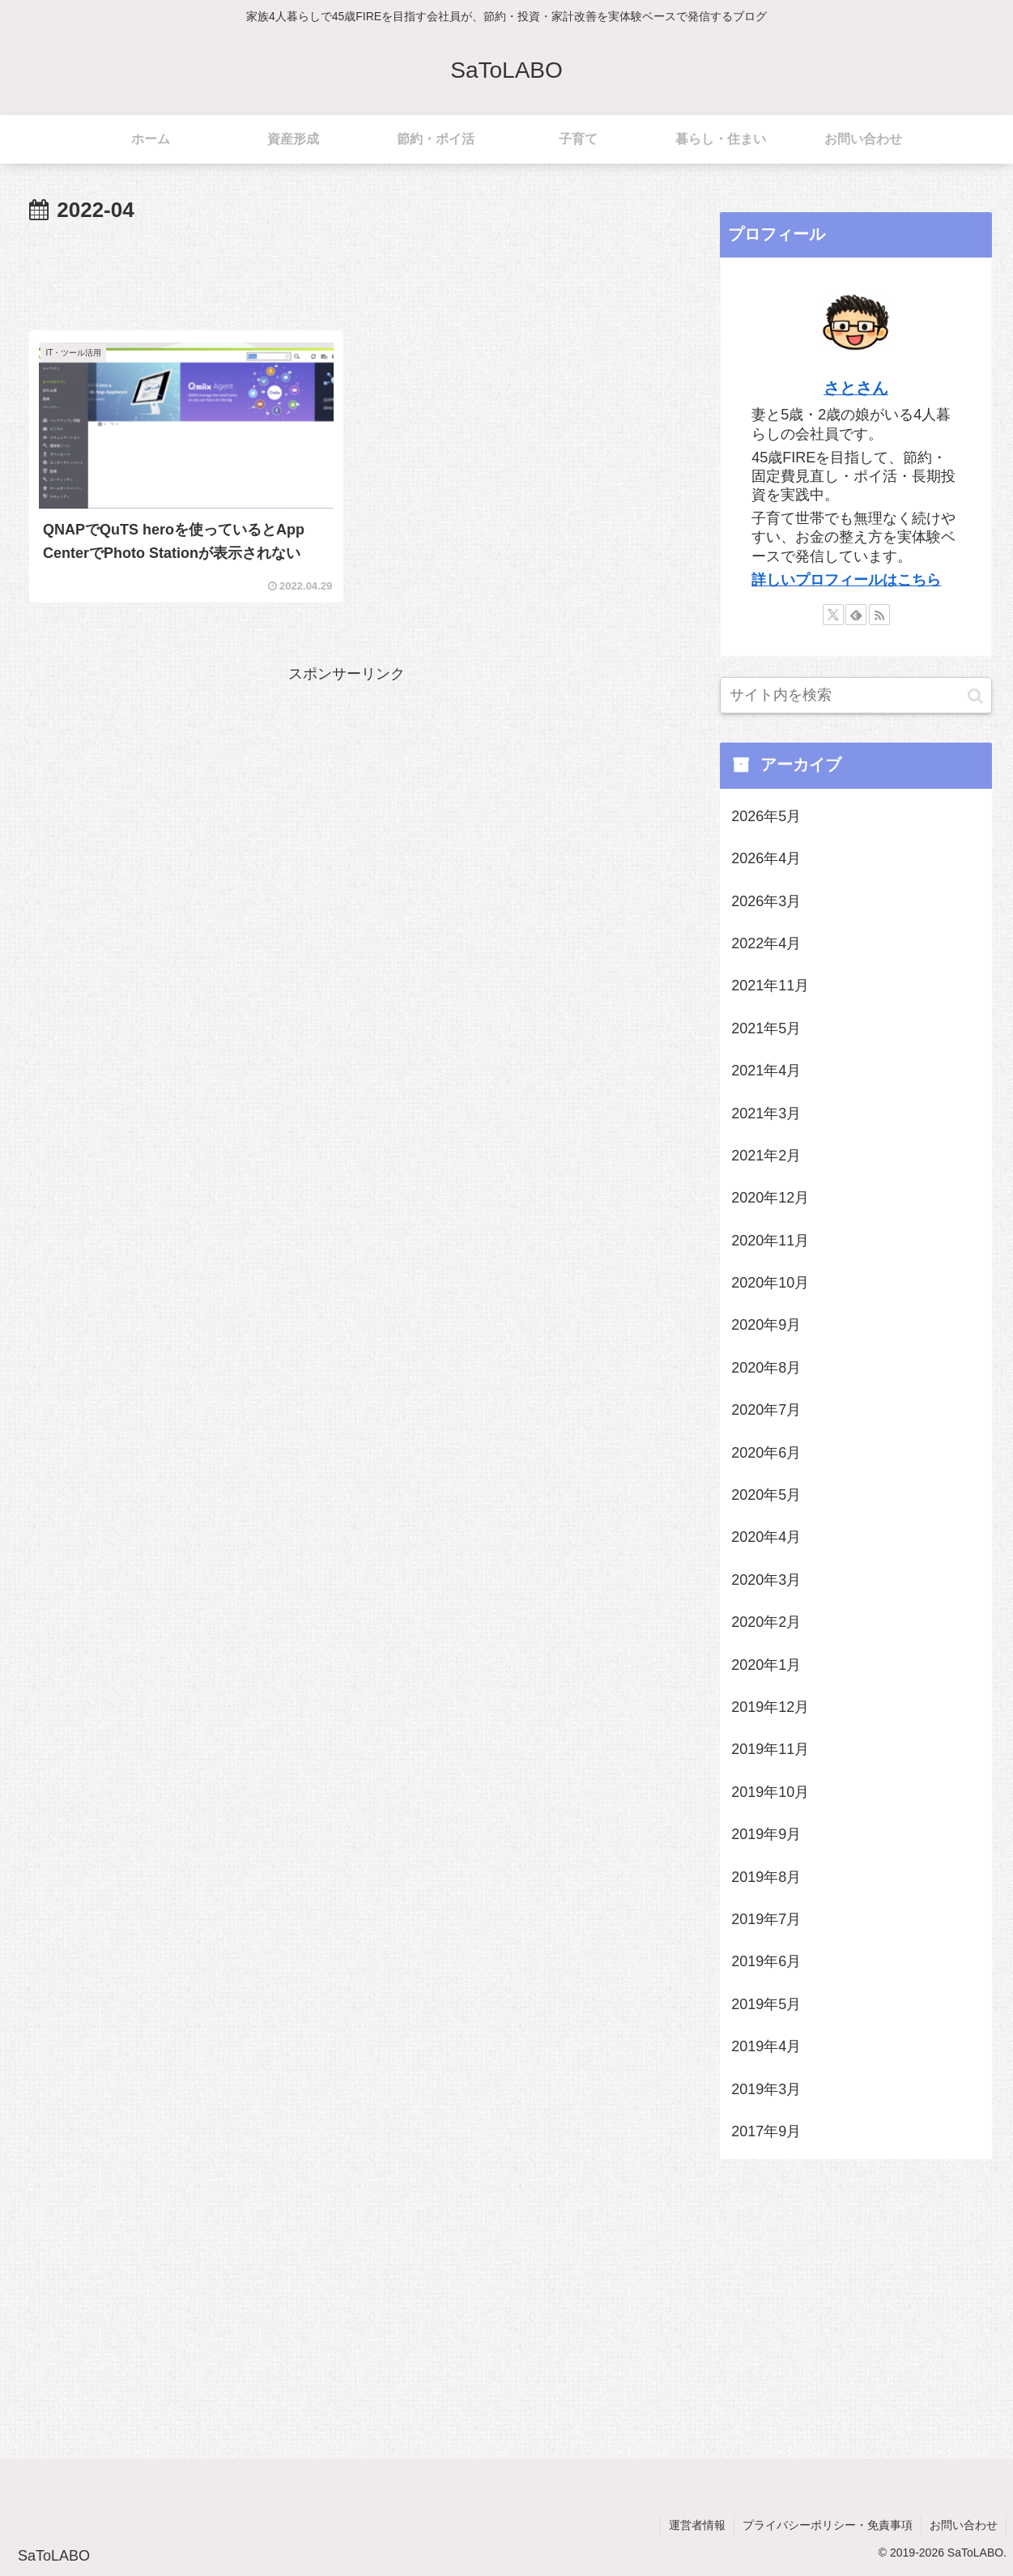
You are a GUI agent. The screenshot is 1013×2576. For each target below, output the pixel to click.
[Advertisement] (346, 273)
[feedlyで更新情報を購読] (855, 614)
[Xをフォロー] (833, 614)
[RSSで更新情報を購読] (879, 614)
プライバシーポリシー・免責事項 (828, 2525)
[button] (975, 695)
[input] (856, 695)
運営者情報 (697, 2525)
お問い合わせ (964, 2525)
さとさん (856, 388)
